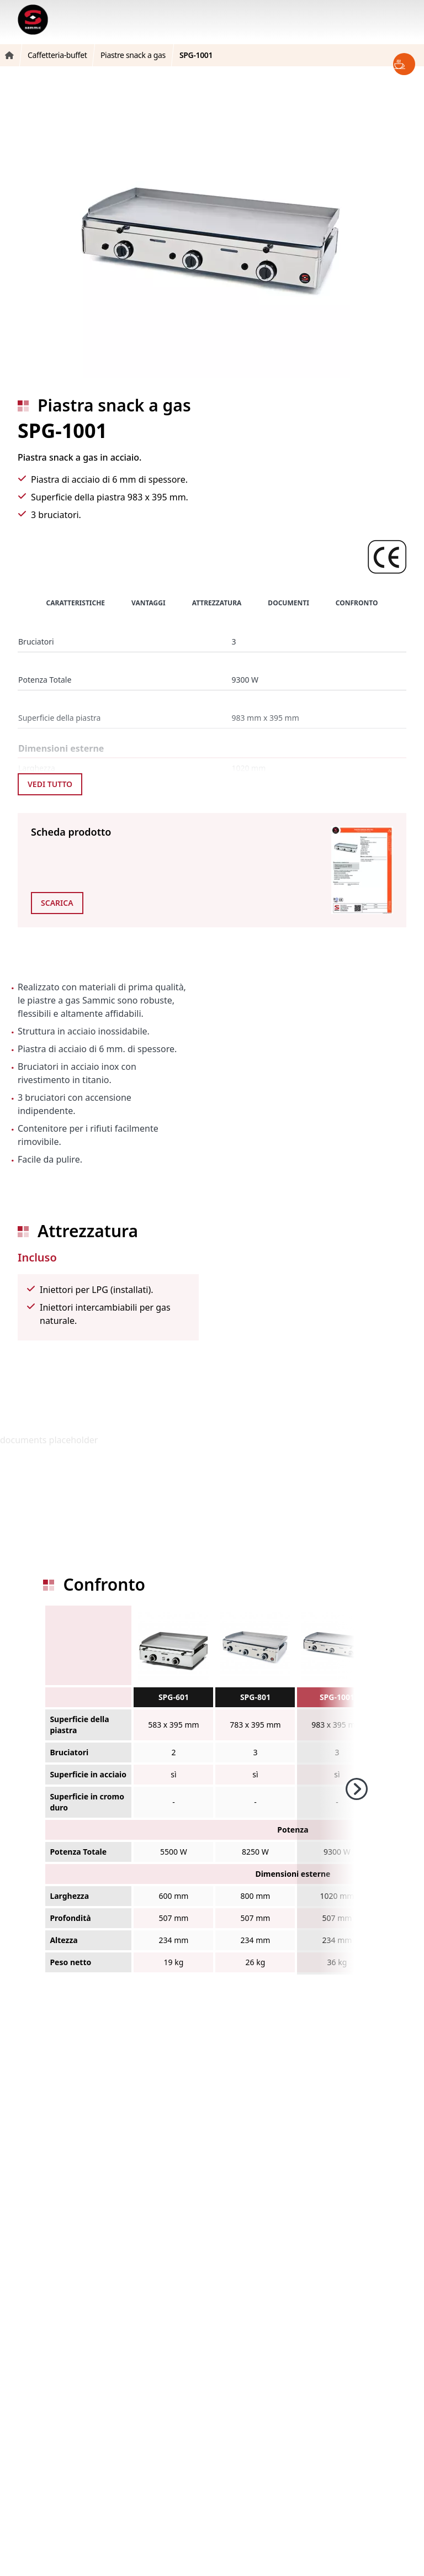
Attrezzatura (217, 603)
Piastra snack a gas (114, 405)
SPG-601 (173, 1697)
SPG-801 (255, 1697)
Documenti (288, 603)
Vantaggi (148, 603)
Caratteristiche (75, 603)
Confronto (357, 603)
